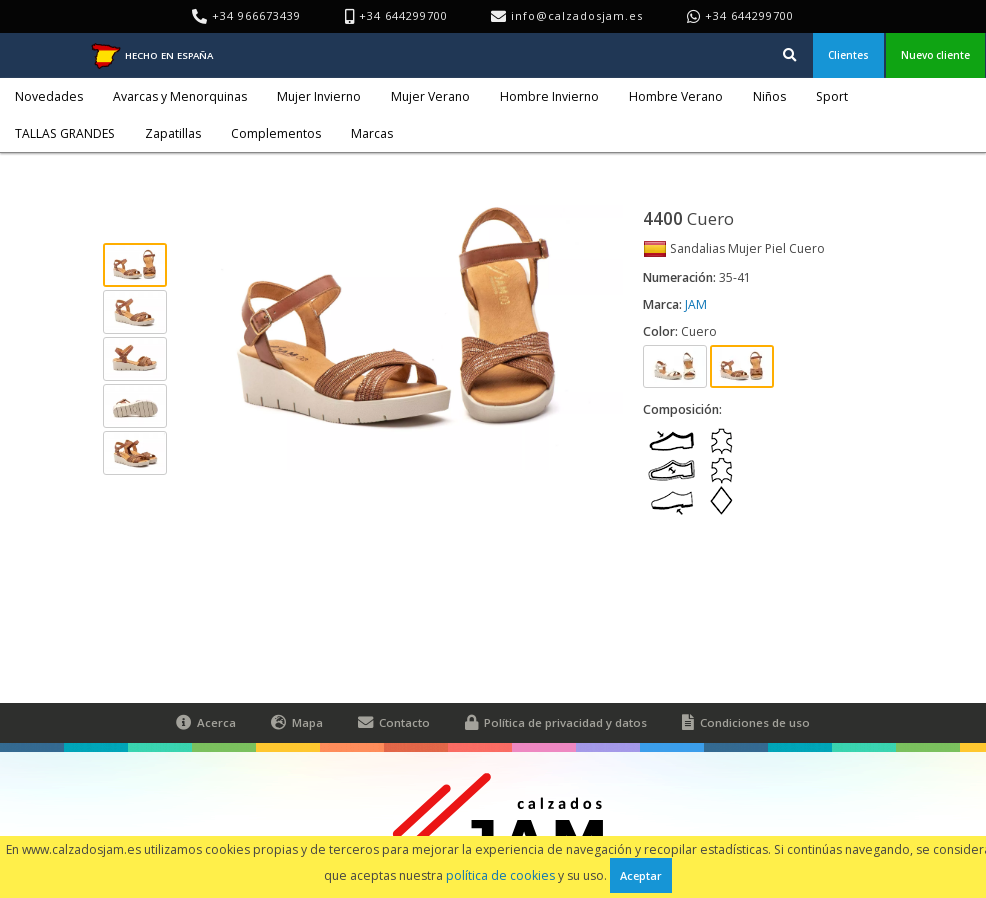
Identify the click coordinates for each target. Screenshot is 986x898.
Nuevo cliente (935, 55)
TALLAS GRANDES (65, 133)
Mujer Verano (430, 96)
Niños (769, 96)
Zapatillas (173, 133)
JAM (696, 304)
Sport (832, 96)
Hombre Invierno (549, 96)
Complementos (276, 133)
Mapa (297, 723)
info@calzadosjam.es (577, 15)
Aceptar (641, 875)
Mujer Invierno (319, 96)
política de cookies (500, 875)
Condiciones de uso (746, 723)
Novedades (49, 96)
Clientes (848, 55)
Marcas (372, 133)
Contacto (394, 723)
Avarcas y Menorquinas (180, 96)
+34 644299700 (749, 15)
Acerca (206, 723)
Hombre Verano (676, 96)
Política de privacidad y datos (556, 723)
